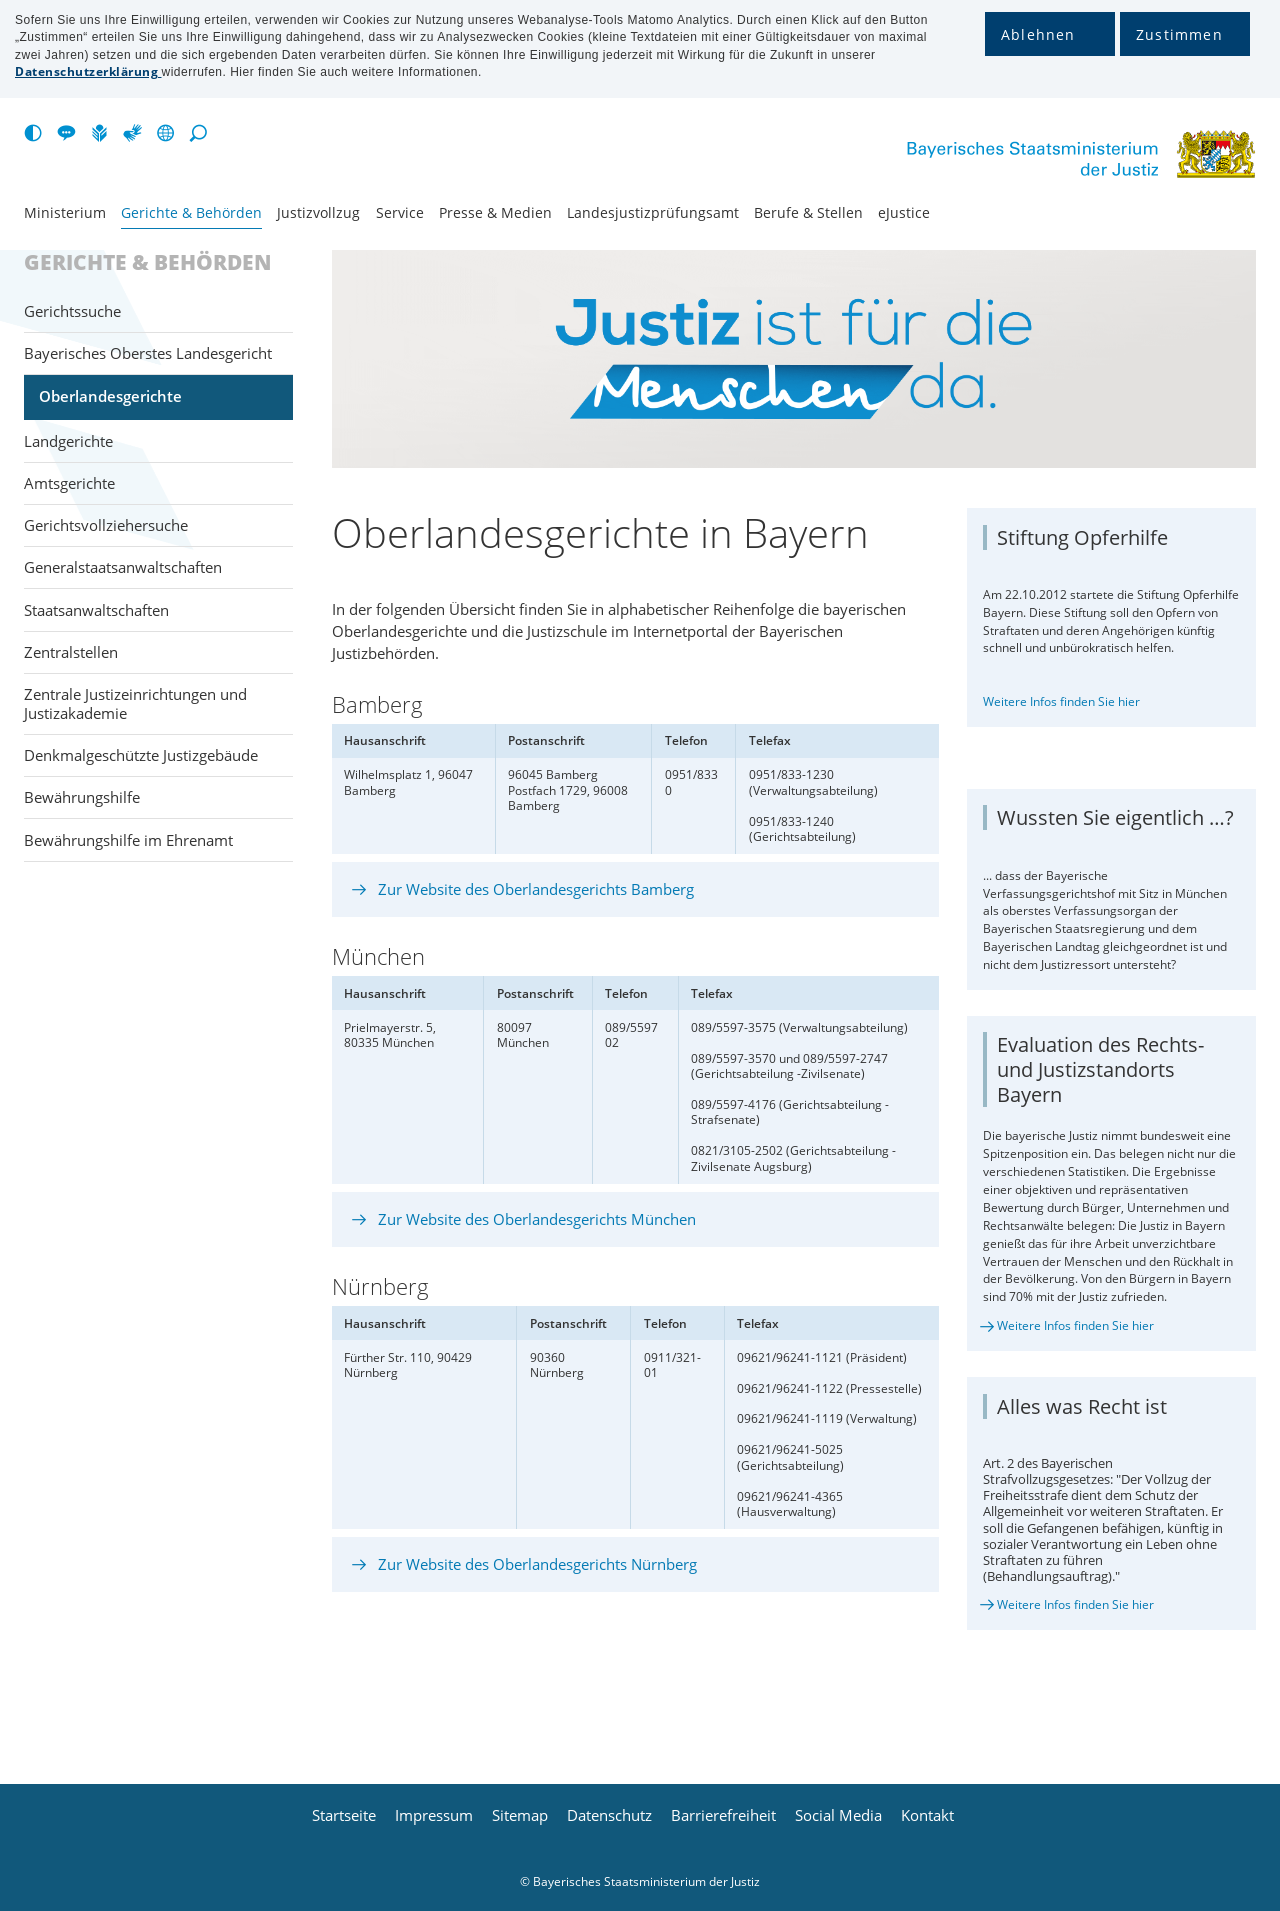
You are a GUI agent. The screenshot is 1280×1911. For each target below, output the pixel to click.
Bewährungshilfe (82, 797)
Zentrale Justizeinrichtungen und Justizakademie (135, 703)
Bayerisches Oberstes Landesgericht (148, 353)
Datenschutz (609, 1815)
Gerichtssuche (72, 311)
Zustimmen (1179, 34)
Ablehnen (1038, 34)
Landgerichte (68, 441)
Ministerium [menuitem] (65, 213)
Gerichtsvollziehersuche (106, 525)
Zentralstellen (71, 652)
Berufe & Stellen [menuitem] (808, 213)
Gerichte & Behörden (148, 263)
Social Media (838, 1815)
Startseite (344, 1815)
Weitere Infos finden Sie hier (1061, 701)
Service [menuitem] (400, 213)
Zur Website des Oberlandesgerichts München (537, 1219)
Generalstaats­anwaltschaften (123, 567)
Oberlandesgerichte (110, 396)
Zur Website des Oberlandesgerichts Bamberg (536, 889)
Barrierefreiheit (723, 1815)
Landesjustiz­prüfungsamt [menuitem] (653, 213)
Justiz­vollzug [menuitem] (318, 213)
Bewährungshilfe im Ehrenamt (128, 840)
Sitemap (520, 1815)
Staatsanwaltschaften (96, 610)
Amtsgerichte (69, 483)
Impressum (434, 1815)
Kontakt (927, 1815)
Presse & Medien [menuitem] (495, 213)
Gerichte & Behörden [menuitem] (191, 213)
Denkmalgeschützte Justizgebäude (141, 755)
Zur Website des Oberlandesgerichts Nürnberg (537, 1564)
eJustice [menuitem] (904, 213)
